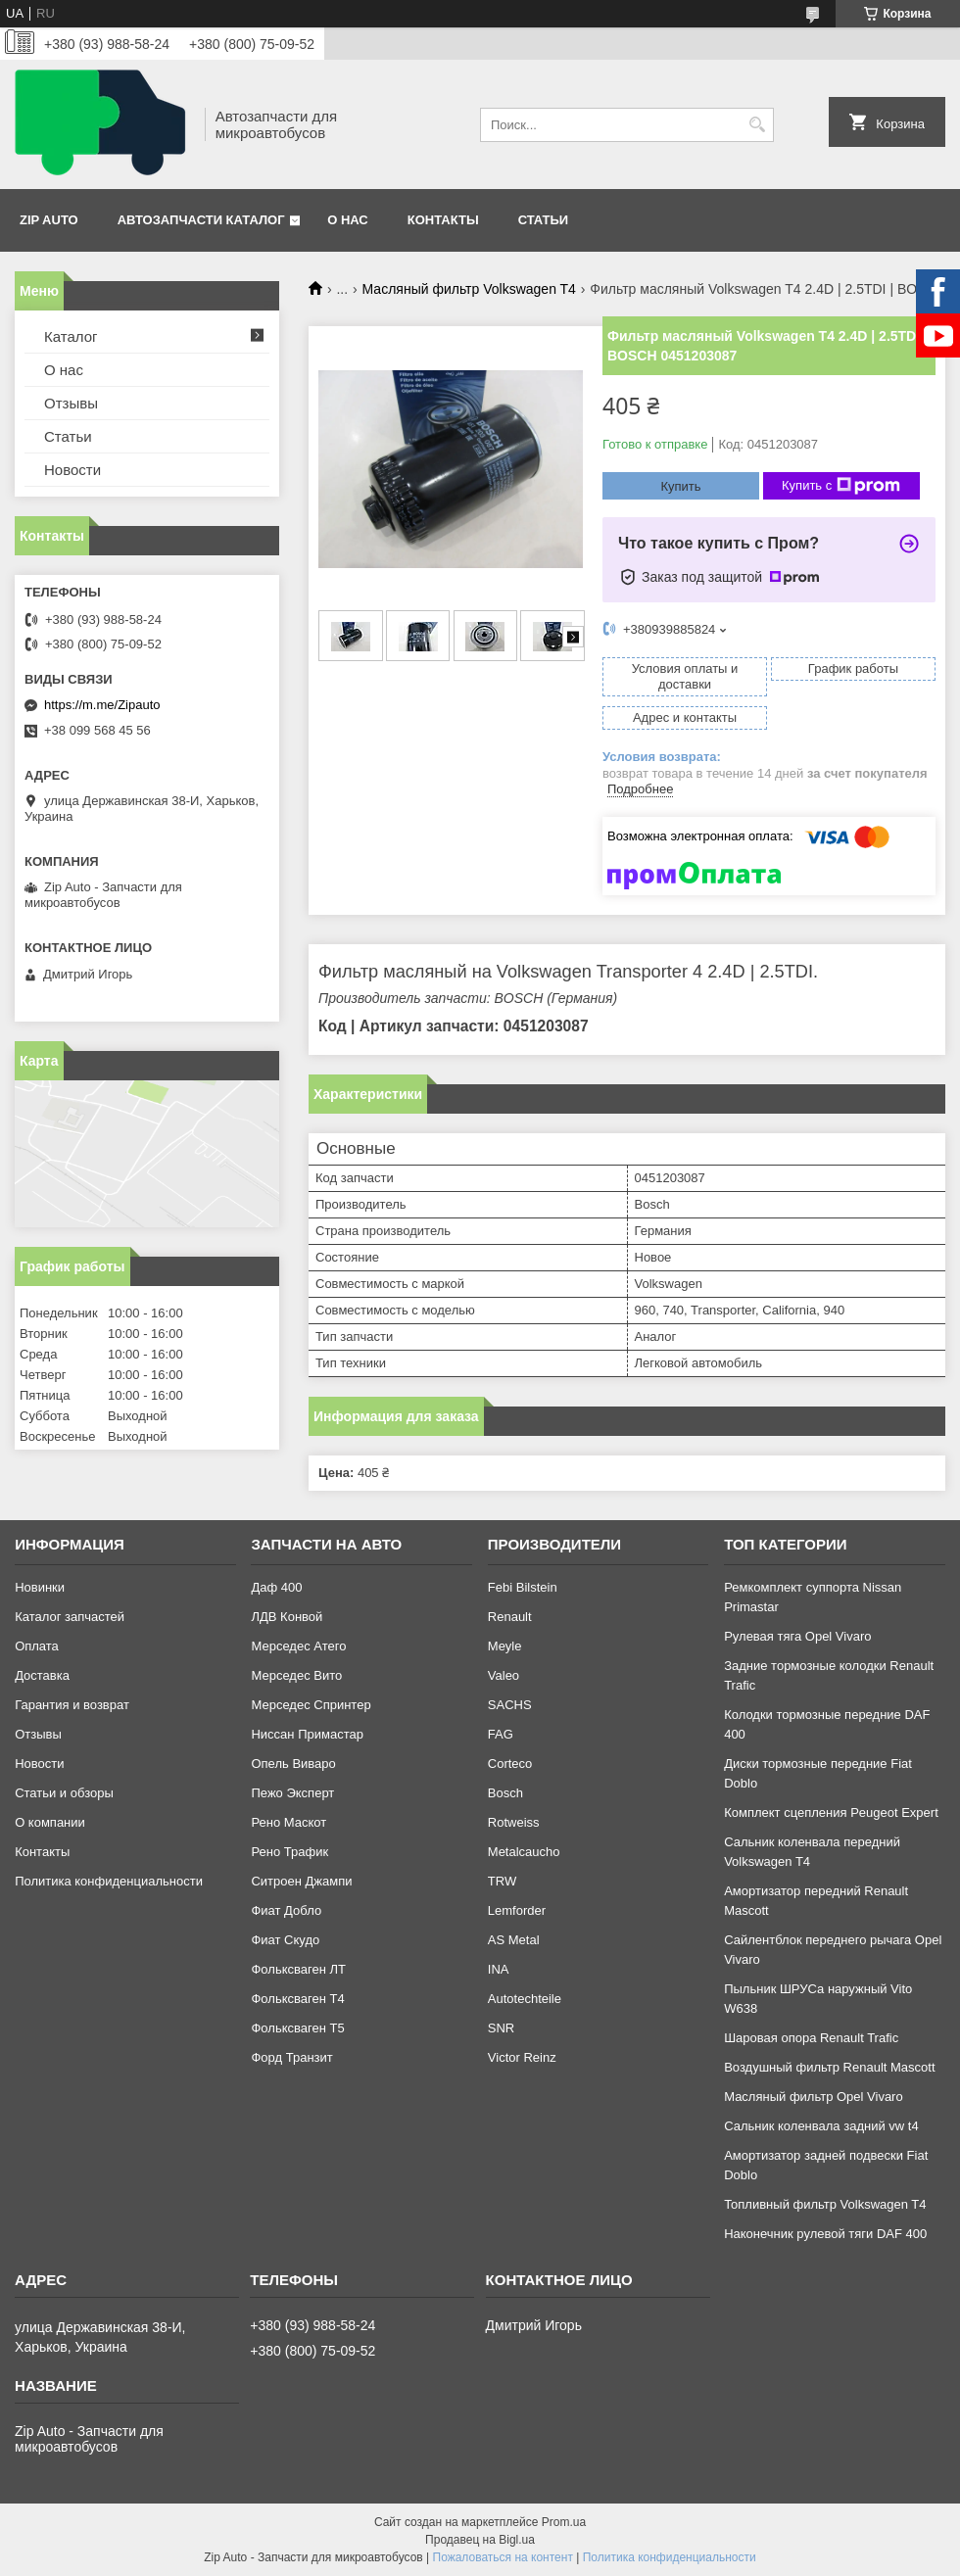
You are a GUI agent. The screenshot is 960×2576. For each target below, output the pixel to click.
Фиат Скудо (285, 1939)
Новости (72, 469)
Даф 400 (276, 1587)
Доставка (42, 1675)
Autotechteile (524, 1998)
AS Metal (514, 1939)
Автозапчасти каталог (201, 220)
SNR (501, 2028)
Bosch (505, 1793)
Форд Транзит (291, 2057)
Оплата (37, 1646)
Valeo (503, 1675)
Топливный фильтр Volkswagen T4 (825, 2204)
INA (498, 1969)
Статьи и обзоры (64, 1793)
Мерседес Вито (296, 1675)
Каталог (71, 336)
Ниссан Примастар (306, 1734)
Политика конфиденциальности (109, 1881)
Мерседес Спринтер (310, 1704)
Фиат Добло (286, 1910)
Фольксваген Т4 (297, 1998)
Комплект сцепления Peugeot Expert (831, 1812)
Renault (510, 1616)
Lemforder (517, 1910)
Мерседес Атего (298, 1646)
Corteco (510, 1763)
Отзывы (71, 403)
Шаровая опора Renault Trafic (811, 2037)
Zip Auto (49, 220)
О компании (50, 1822)
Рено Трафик (289, 1851)
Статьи (543, 220)
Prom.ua (564, 2522)
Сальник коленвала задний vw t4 (821, 2126)
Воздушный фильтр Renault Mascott (829, 2067)
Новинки (40, 1587)
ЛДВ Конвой (286, 1616)
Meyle (505, 1646)
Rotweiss (514, 1822)
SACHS (510, 1704)
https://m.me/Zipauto (102, 704)
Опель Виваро (293, 1763)
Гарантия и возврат (72, 1704)
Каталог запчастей (69, 1616)
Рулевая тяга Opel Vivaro (797, 1636)
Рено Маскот (288, 1822)
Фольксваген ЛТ (298, 1969)
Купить (680, 486)
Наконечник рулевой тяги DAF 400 (825, 2233)
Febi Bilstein (522, 1587)
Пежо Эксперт (292, 1793)
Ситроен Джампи (301, 1881)
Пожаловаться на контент (503, 2557)
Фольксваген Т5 (297, 2028)
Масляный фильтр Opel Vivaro (813, 2096)
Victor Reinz (522, 2057)
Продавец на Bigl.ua (480, 2540)
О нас (347, 220)
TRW (502, 1881)
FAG (500, 1734)
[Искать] (757, 125)
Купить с (841, 486)
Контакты (443, 220)
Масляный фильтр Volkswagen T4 (469, 289)
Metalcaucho (524, 1851)
